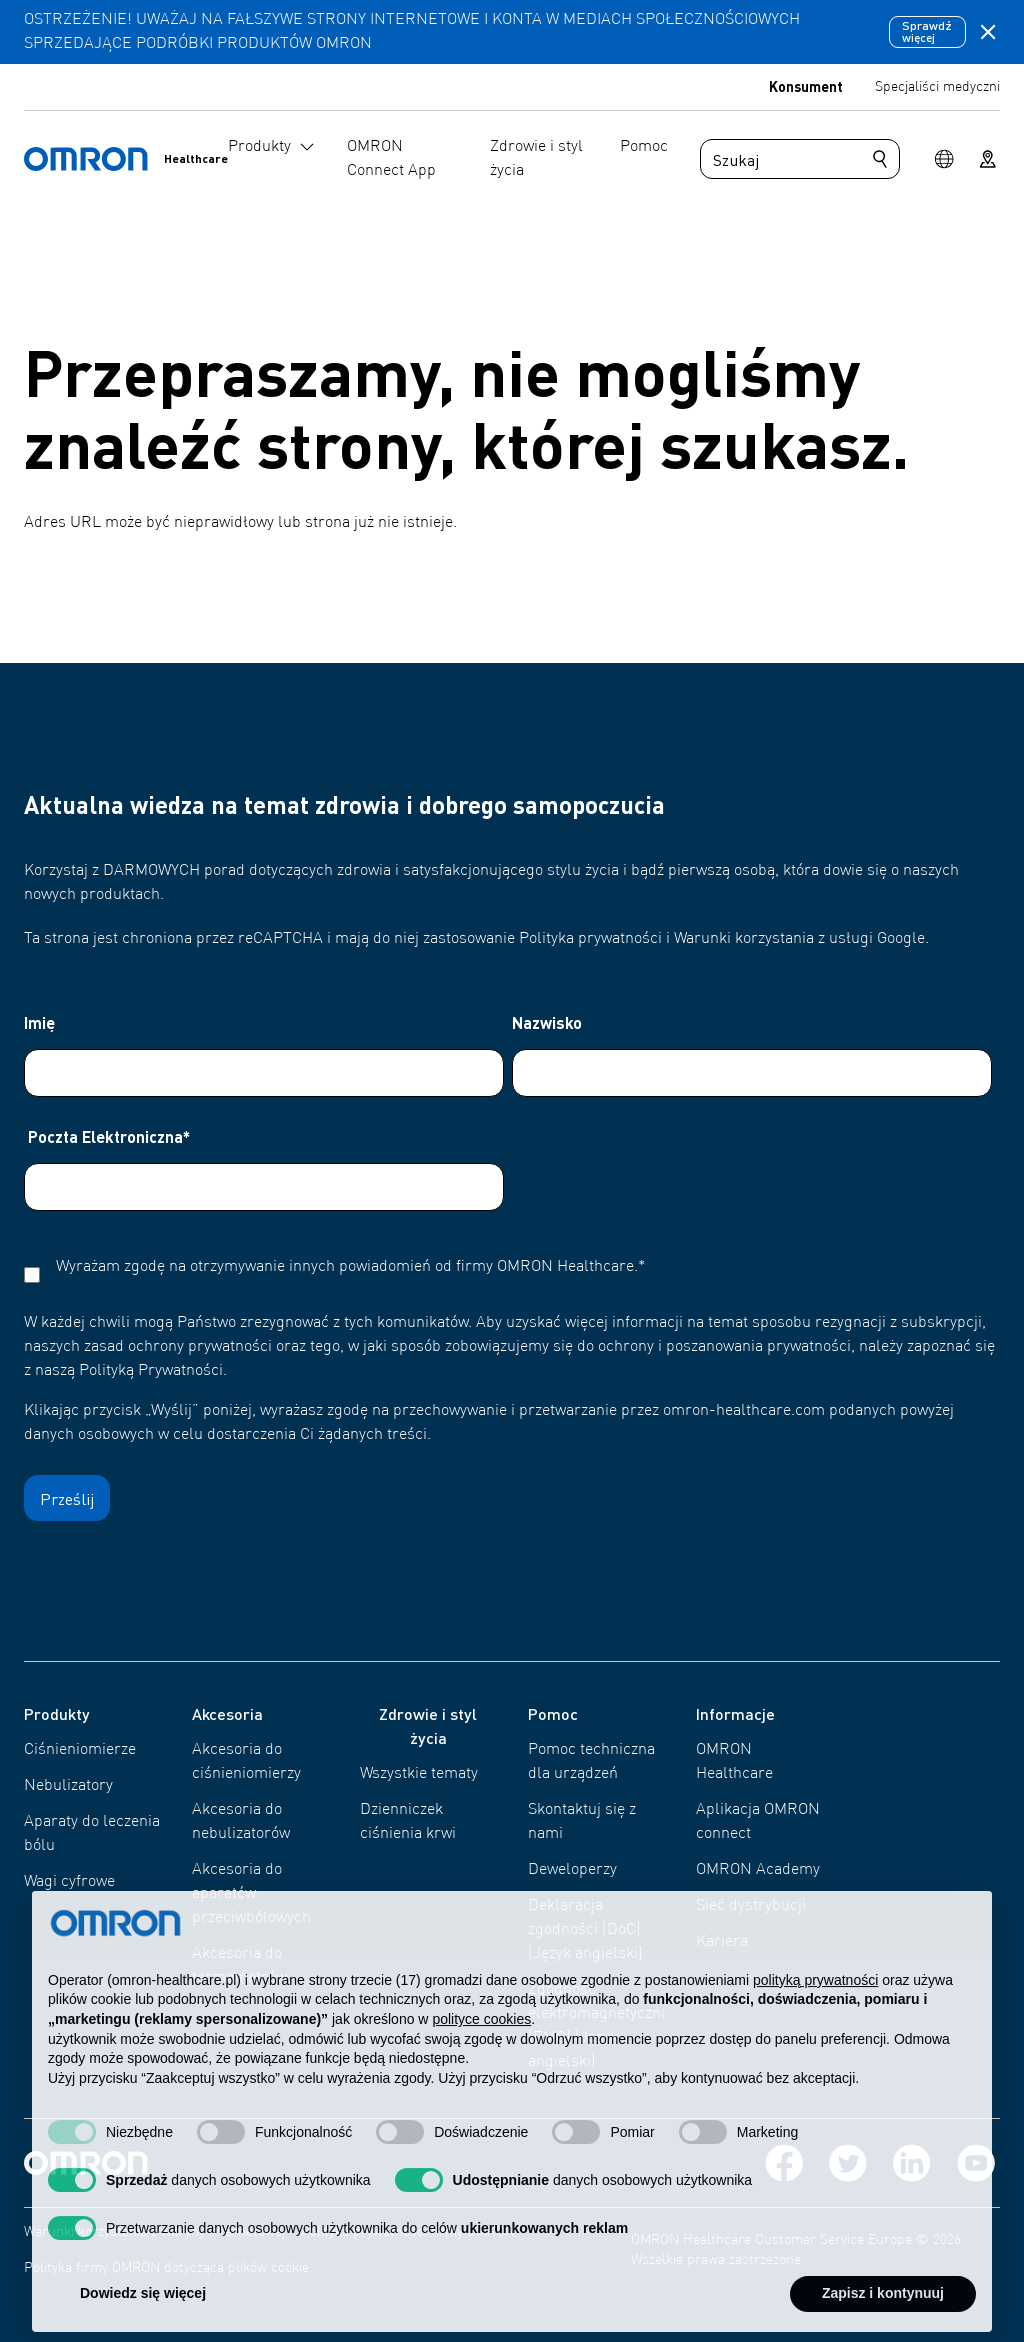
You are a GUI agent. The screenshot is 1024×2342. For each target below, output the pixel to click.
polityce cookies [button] (481, 2060)
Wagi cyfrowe (69, 1882)
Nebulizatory (68, 1786)
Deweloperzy (572, 1870)
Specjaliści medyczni (937, 87)
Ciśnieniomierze (80, 1750)
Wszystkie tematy (419, 1774)
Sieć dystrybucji (751, 1906)
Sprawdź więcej (927, 31)
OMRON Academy (758, 1870)
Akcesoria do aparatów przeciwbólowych (251, 1894)
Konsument (806, 86)
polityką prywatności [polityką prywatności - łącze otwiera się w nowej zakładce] (815, 2021)
